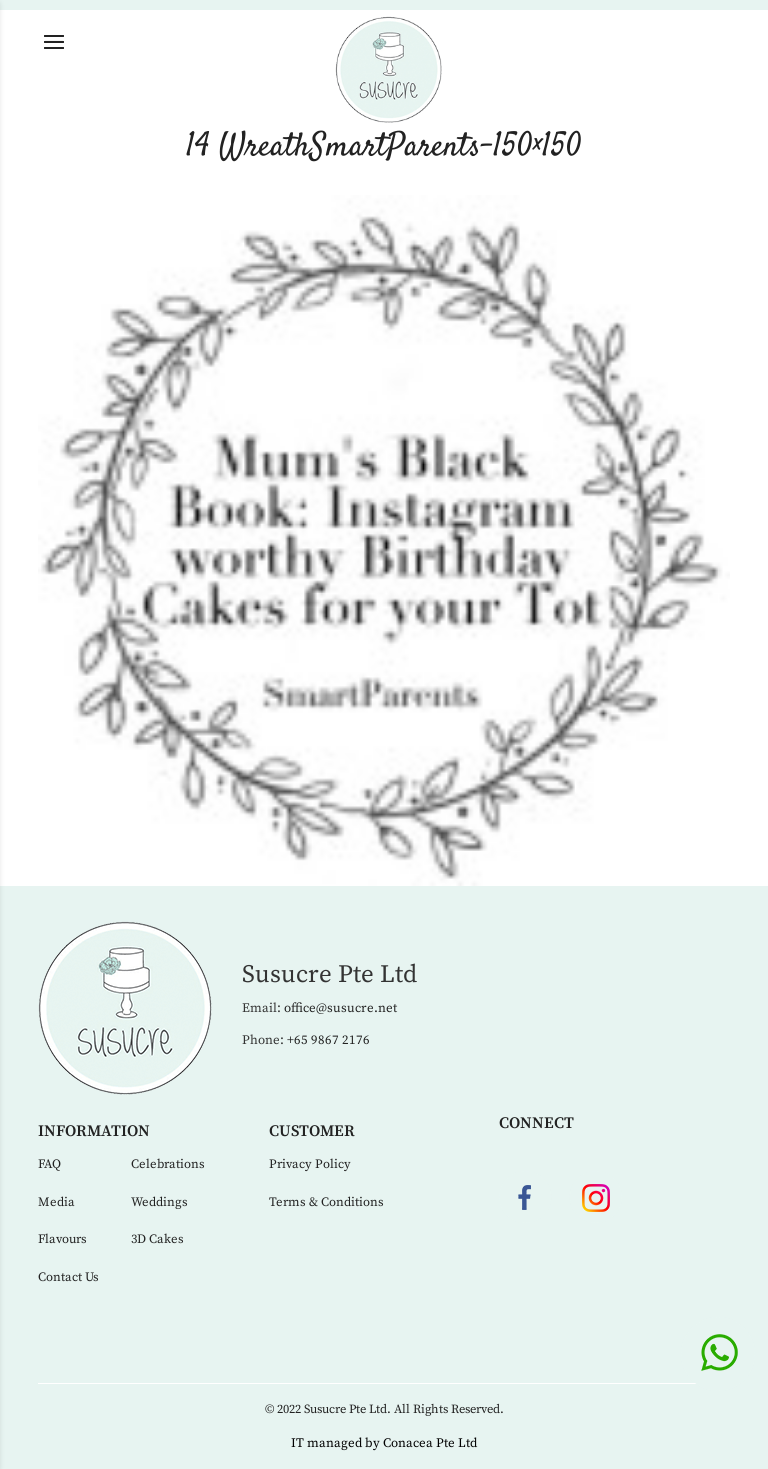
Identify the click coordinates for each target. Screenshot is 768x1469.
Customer (312, 1131)
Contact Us (68, 1277)
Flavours (62, 1239)
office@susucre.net (340, 1008)
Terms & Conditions (326, 1202)
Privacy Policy (310, 1164)
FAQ (49, 1164)
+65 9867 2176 (328, 1040)
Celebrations (168, 1164)
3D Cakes (157, 1239)
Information (94, 1131)
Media (56, 1202)
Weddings (159, 1202)
